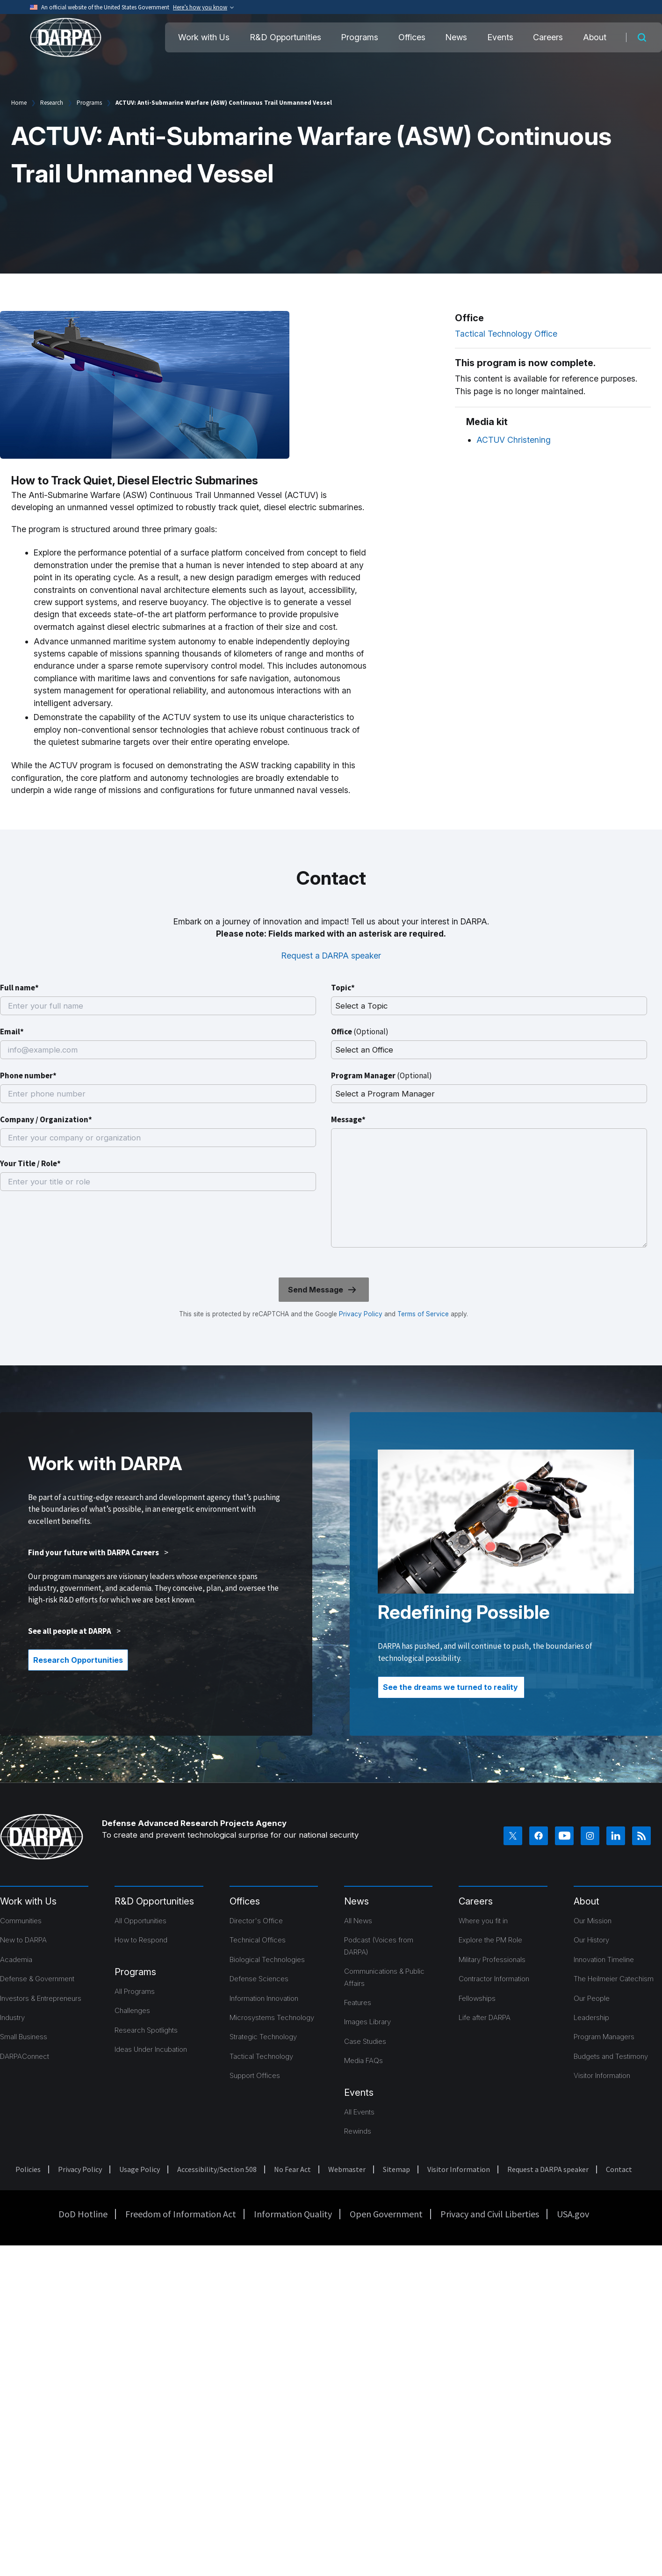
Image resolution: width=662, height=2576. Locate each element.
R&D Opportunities (285, 37)
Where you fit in (483, 1920)
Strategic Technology (263, 2036)
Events (500, 37)
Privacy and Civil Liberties (489, 2214)
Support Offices (255, 2075)
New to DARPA (23, 1939)
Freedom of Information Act (180, 2214)
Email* (12, 1031)
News (456, 37)
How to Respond (141, 1939)
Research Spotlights (146, 2030)
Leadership (591, 2017)
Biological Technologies (267, 1959)
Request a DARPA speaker (331, 955)
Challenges (132, 2010)
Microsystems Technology (272, 2017)
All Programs (135, 1991)
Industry (12, 2017)
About (594, 37)
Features (357, 2002)
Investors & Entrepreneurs (40, 1998)
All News (358, 1920)
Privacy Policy (360, 1314)
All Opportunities (140, 1920)
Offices (411, 37)
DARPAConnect (24, 2056)
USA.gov (573, 2214)
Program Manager (381, 1075)
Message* (348, 1119)
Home (19, 103)
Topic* (343, 987)
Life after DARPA (485, 2017)
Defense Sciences (259, 1978)
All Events (359, 2111)
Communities (21, 1920)
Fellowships (477, 1998)
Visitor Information (602, 2075)
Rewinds (357, 2131)
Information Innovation (264, 1998)
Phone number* (28, 1075)
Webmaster (347, 2169)
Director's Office (256, 1920)
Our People (592, 1998)
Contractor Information (494, 1978)
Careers (548, 37)
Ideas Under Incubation (151, 2049)
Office (360, 1031)
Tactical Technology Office (506, 334)
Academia (16, 1959)
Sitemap (396, 2169)
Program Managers (604, 2036)
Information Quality (293, 2214)
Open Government (386, 2214)
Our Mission (593, 1920)
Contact (619, 2169)
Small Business (23, 2036)
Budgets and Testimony (611, 2056)
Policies (28, 2169)
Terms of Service (422, 1314)
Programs (359, 37)
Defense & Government (37, 1978)
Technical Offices (258, 1939)
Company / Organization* (46, 1119)
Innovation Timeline (604, 1959)
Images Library (367, 2021)
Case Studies (365, 2041)
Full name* (19, 987)
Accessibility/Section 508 (217, 2169)
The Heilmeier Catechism (614, 1978)
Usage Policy (139, 2169)
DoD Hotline (83, 2214)
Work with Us (204, 37)
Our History (591, 1939)
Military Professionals (492, 1959)
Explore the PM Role (490, 1939)
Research (51, 103)
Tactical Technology (261, 2056)
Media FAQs (363, 2060)
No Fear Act (292, 2169)
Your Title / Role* (30, 1163)
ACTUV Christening (513, 440)
